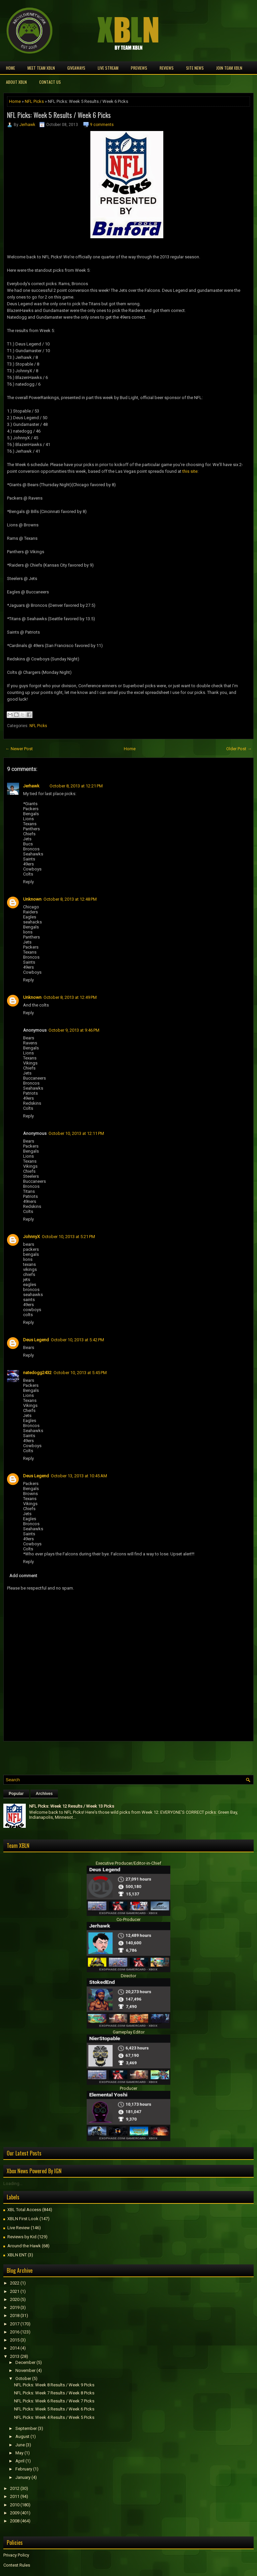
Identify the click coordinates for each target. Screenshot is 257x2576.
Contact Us (50, 82)
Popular (16, 1793)
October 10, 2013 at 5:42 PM (77, 1339)
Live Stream (108, 68)
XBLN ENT (17, 2254)
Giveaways (76, 68)
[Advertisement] (81, 1756)
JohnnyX (31, 1236)
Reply (28, 881)
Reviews (167, 68)
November (25, 2370)
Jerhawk (27, 124)
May (19, 2452)
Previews (139, 68)
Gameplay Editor (129, 2032)
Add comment (23, 1575)
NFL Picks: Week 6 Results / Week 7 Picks (54, 2400)
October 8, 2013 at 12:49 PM (70, 997)
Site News (195, 68)
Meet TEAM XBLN (41, 68)
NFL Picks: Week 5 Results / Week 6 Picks (59, 115)
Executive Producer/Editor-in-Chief (128, 1863)
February (23, 2468)
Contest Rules (16, 2565)
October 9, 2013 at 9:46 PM (74, 1030)
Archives (44, 1793)
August (22, 2436)
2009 (14, 2512)
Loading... (12, 2183)
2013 (14, 2356)
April (19, 2460)
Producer (128, 2088)
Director (128, 1975)
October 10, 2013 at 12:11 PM (76, 1133)
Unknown (32, 899)
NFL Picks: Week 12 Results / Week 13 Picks (71, 1806)
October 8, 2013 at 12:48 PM (70, 899)
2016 (14, 2331)
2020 (14, 2299)
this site (189, 471)
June (20, 2444)
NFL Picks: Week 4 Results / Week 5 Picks (54, 2417)
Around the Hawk (24, 2245)
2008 (14, 2520)
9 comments (102, 124)
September (26, 2428)
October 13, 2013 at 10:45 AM (79, 1475)
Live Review (18, 2227)
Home (10, 68)
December (25, 2362)
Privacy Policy (16, 2555)
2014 (14, 2347)
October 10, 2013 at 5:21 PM (68, 1236)
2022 (14, 2282)
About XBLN (16, 82)
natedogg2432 (37, 1372)
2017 (14, 2323)
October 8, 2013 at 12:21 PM (76, 785)
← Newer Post (19, 748)
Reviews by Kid (21, 2236)
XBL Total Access (24, 2209)
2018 (14, 2315)
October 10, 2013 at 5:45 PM (80, 1372)
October (23, 2378)
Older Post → (239, 748)
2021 (14, 2291)
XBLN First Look (22, 2218)
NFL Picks (34, 101)
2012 (14, 2488)
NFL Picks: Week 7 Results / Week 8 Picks (54, 2392)
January (22, 2477)
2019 (14, 2307)
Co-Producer (128, 1919)
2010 (14, 2504)
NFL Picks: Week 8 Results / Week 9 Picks (54, 2384)
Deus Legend (36, 1339)
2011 (14, 2496)
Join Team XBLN (229, 68)
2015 (14, 2339)
